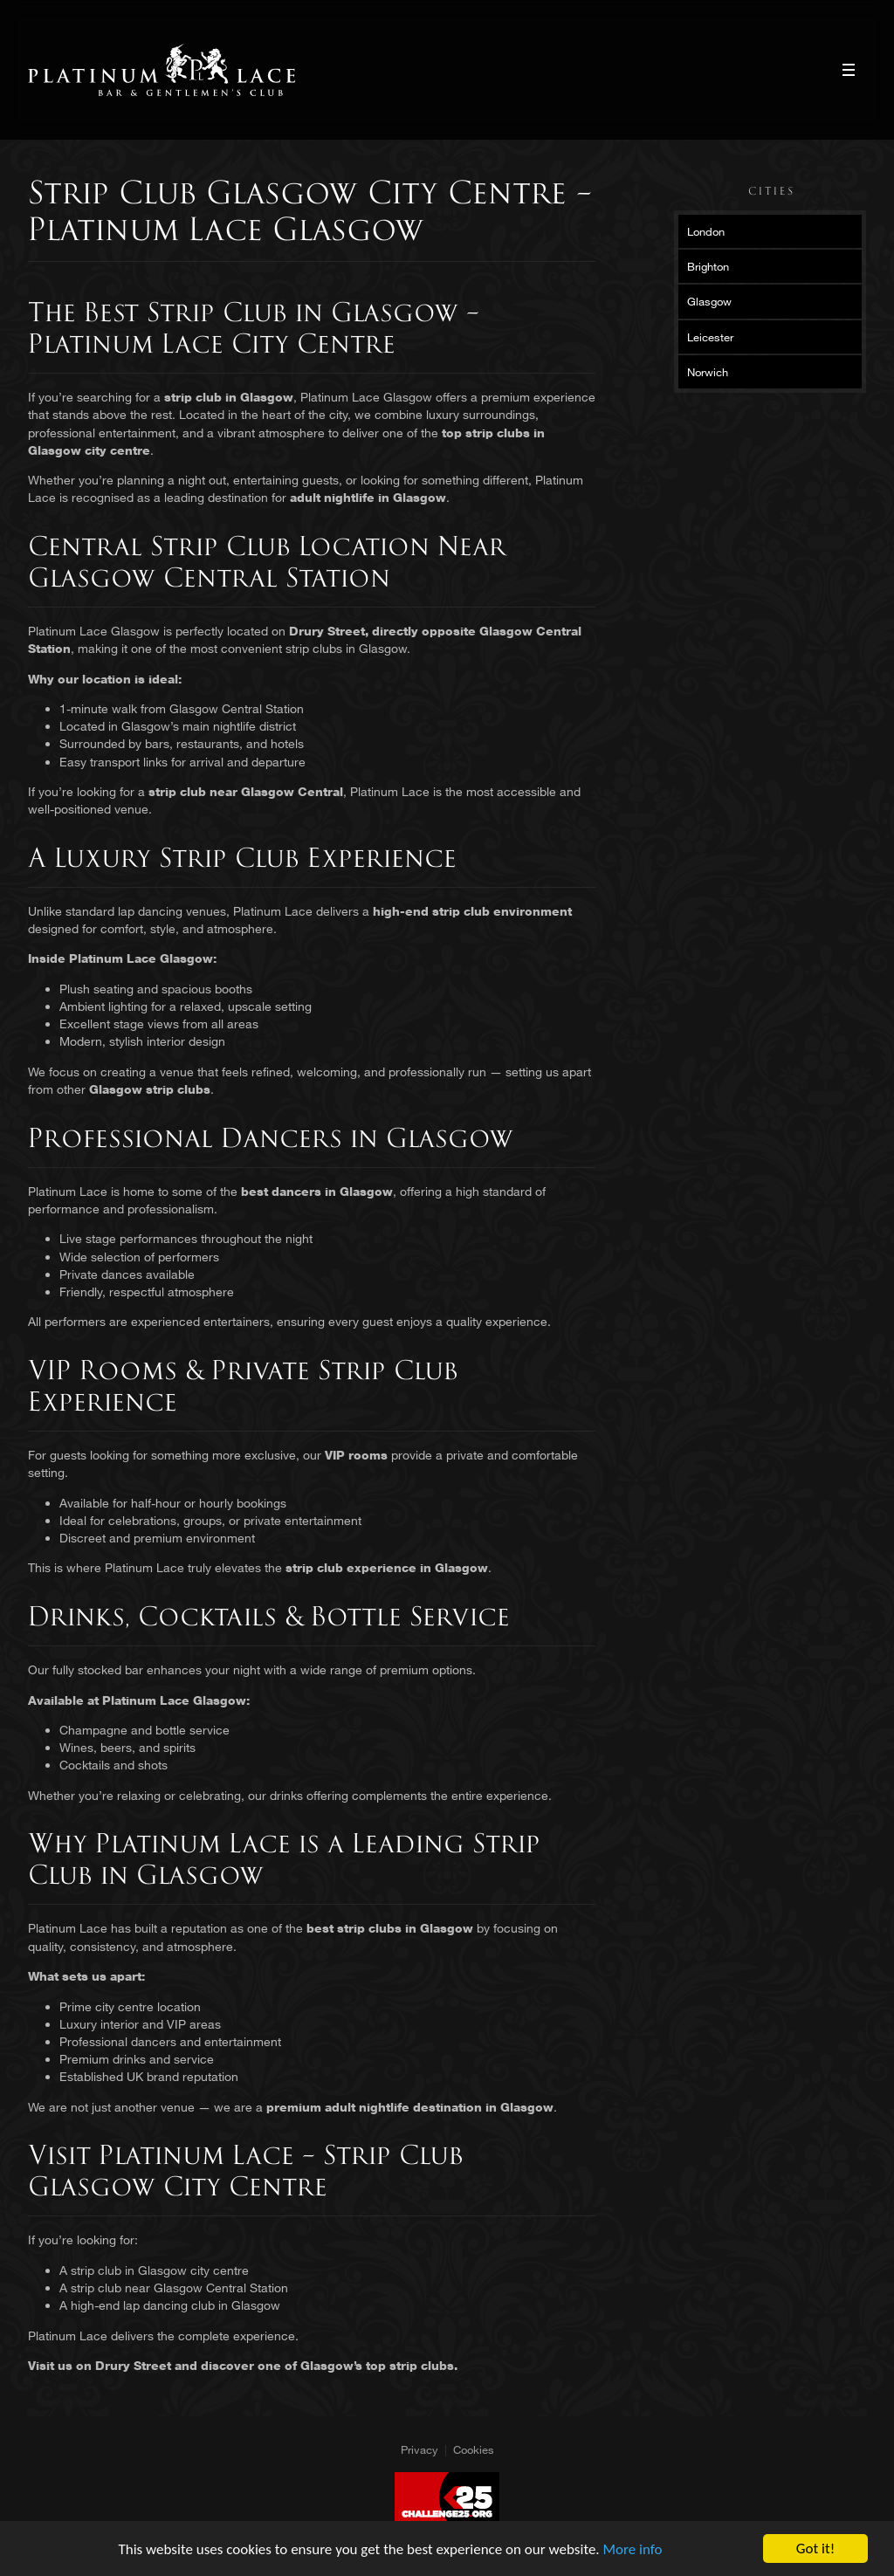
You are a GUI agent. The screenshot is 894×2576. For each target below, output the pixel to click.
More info (633, 2549)
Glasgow (709, 301)
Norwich (707, 372)
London (706, 231)
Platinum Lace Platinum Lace (162, 70)
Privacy (419, 2449)
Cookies (473, 2449)
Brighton (708, 266)
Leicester (710, 337)
